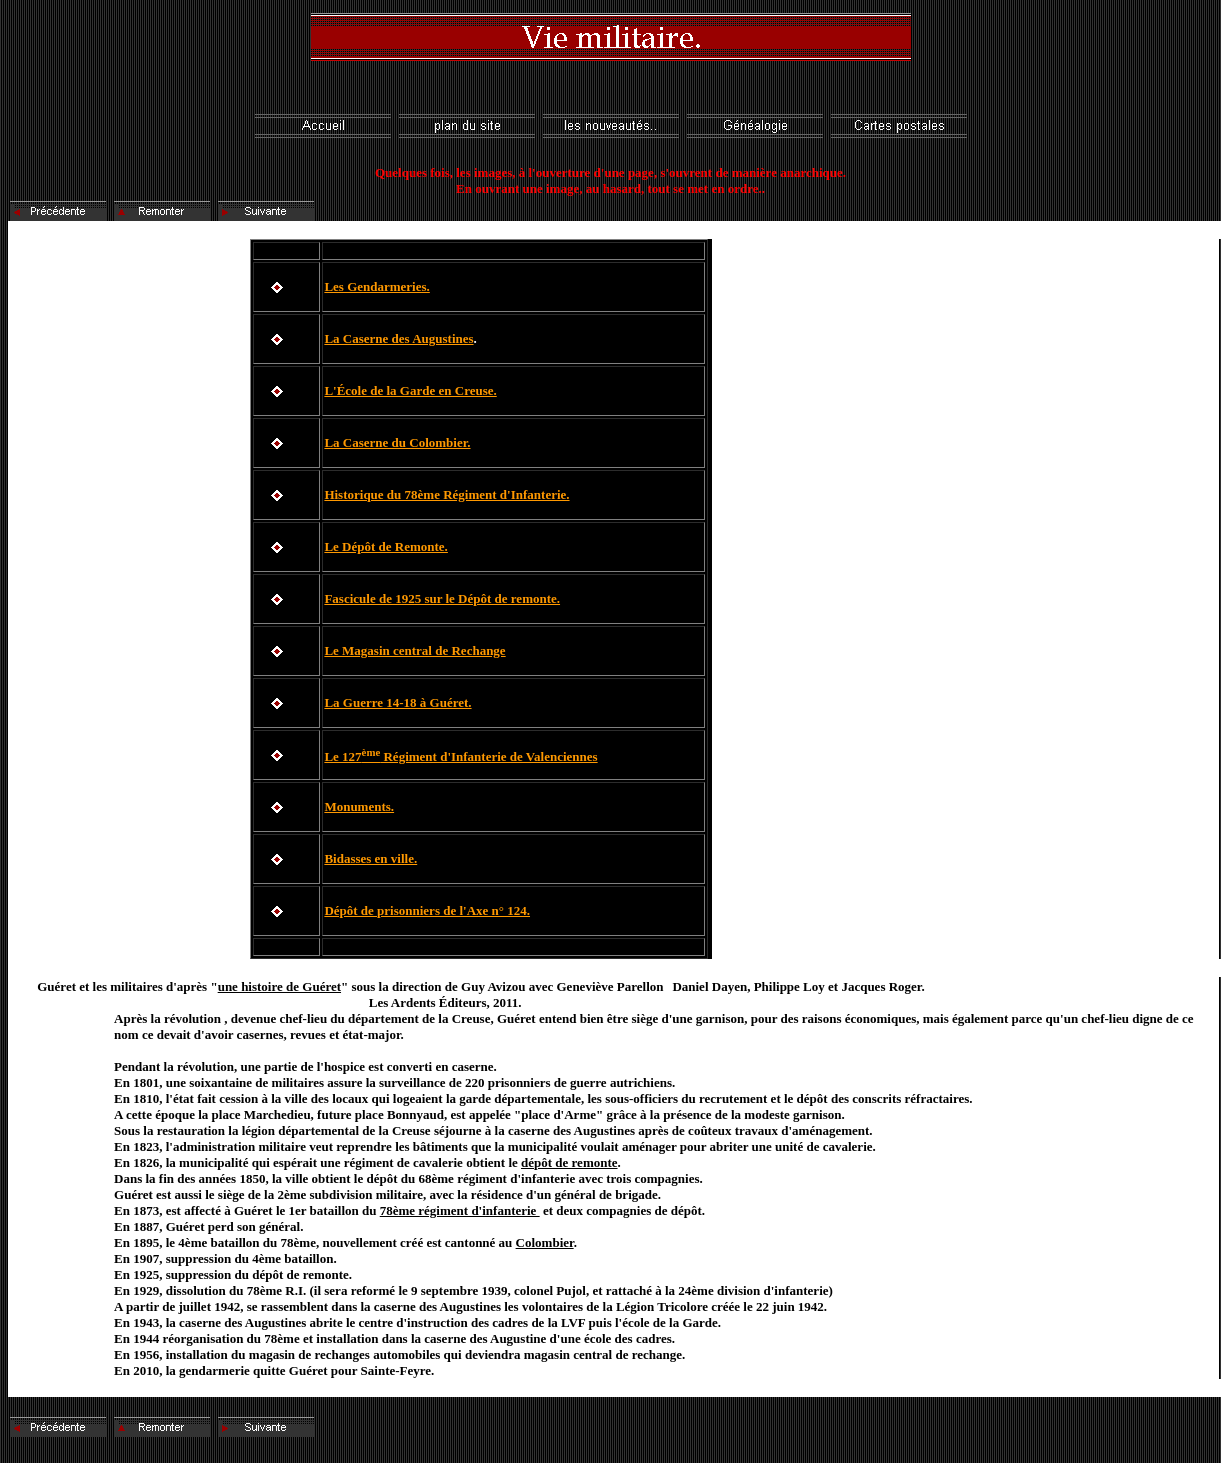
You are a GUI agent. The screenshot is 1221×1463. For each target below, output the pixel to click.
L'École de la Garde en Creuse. (410, 390)
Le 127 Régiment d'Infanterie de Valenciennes (460, 756)
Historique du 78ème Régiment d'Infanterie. (446, 494)
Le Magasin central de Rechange (414, 650)
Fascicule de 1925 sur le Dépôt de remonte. (442, 598)
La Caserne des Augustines (398, 338)
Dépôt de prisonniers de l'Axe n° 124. (427, 910)
